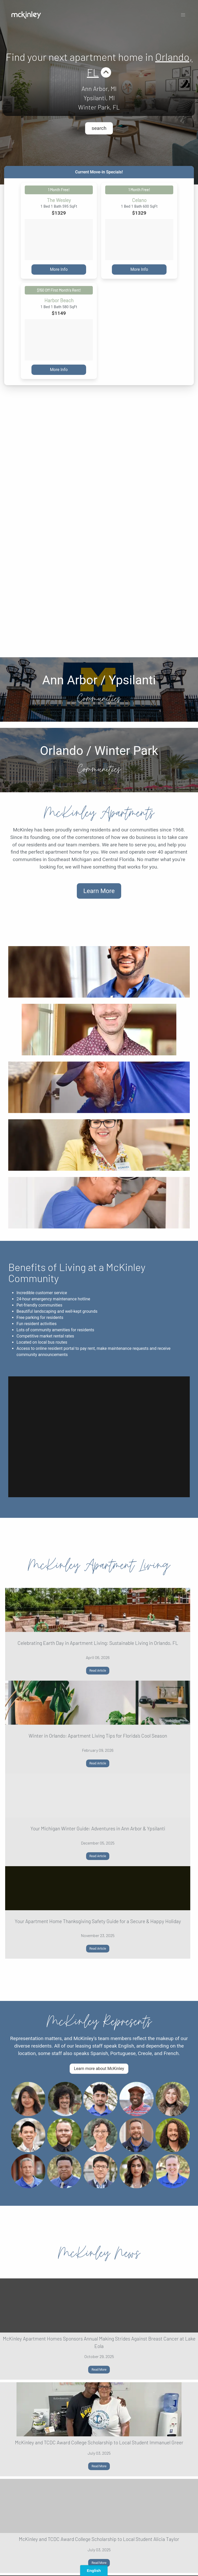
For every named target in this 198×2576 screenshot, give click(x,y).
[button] (183, 15)
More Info (59, 269)
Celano (139, 200)
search (99, 128)
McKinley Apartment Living (99, 1565)
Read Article (97, 1670)
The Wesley (59, 200)
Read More (99, 2369)
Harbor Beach (58, 300)
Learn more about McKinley (99, 2068)
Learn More (98, 891)
